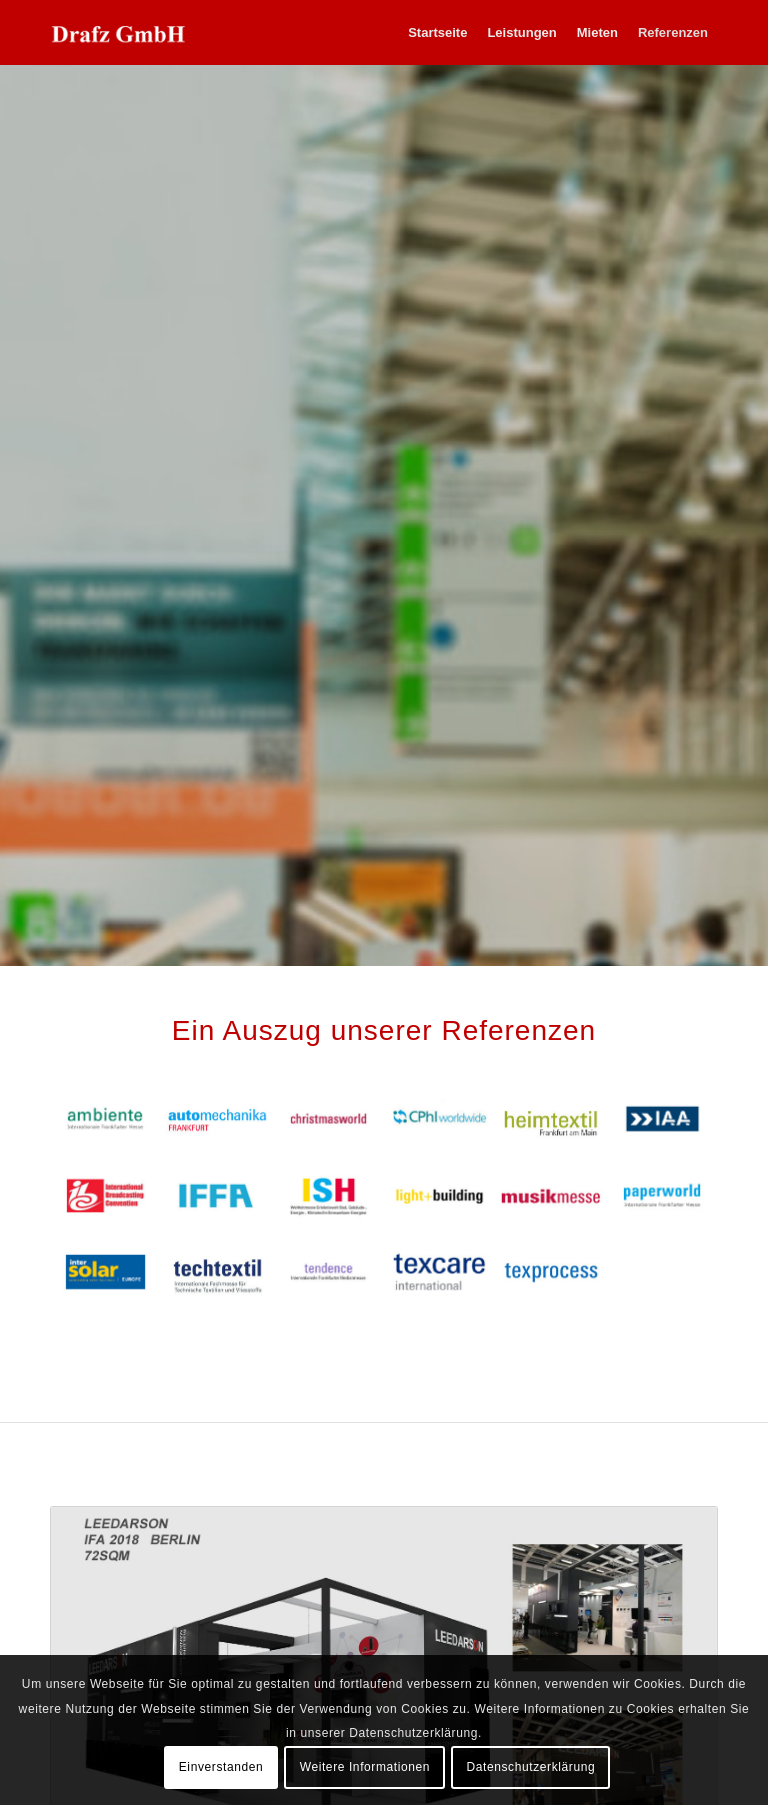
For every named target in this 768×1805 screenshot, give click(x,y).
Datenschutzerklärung (531, 1767)
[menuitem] (437, 32)
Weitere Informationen (365, 1767)
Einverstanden (221, 1767)
